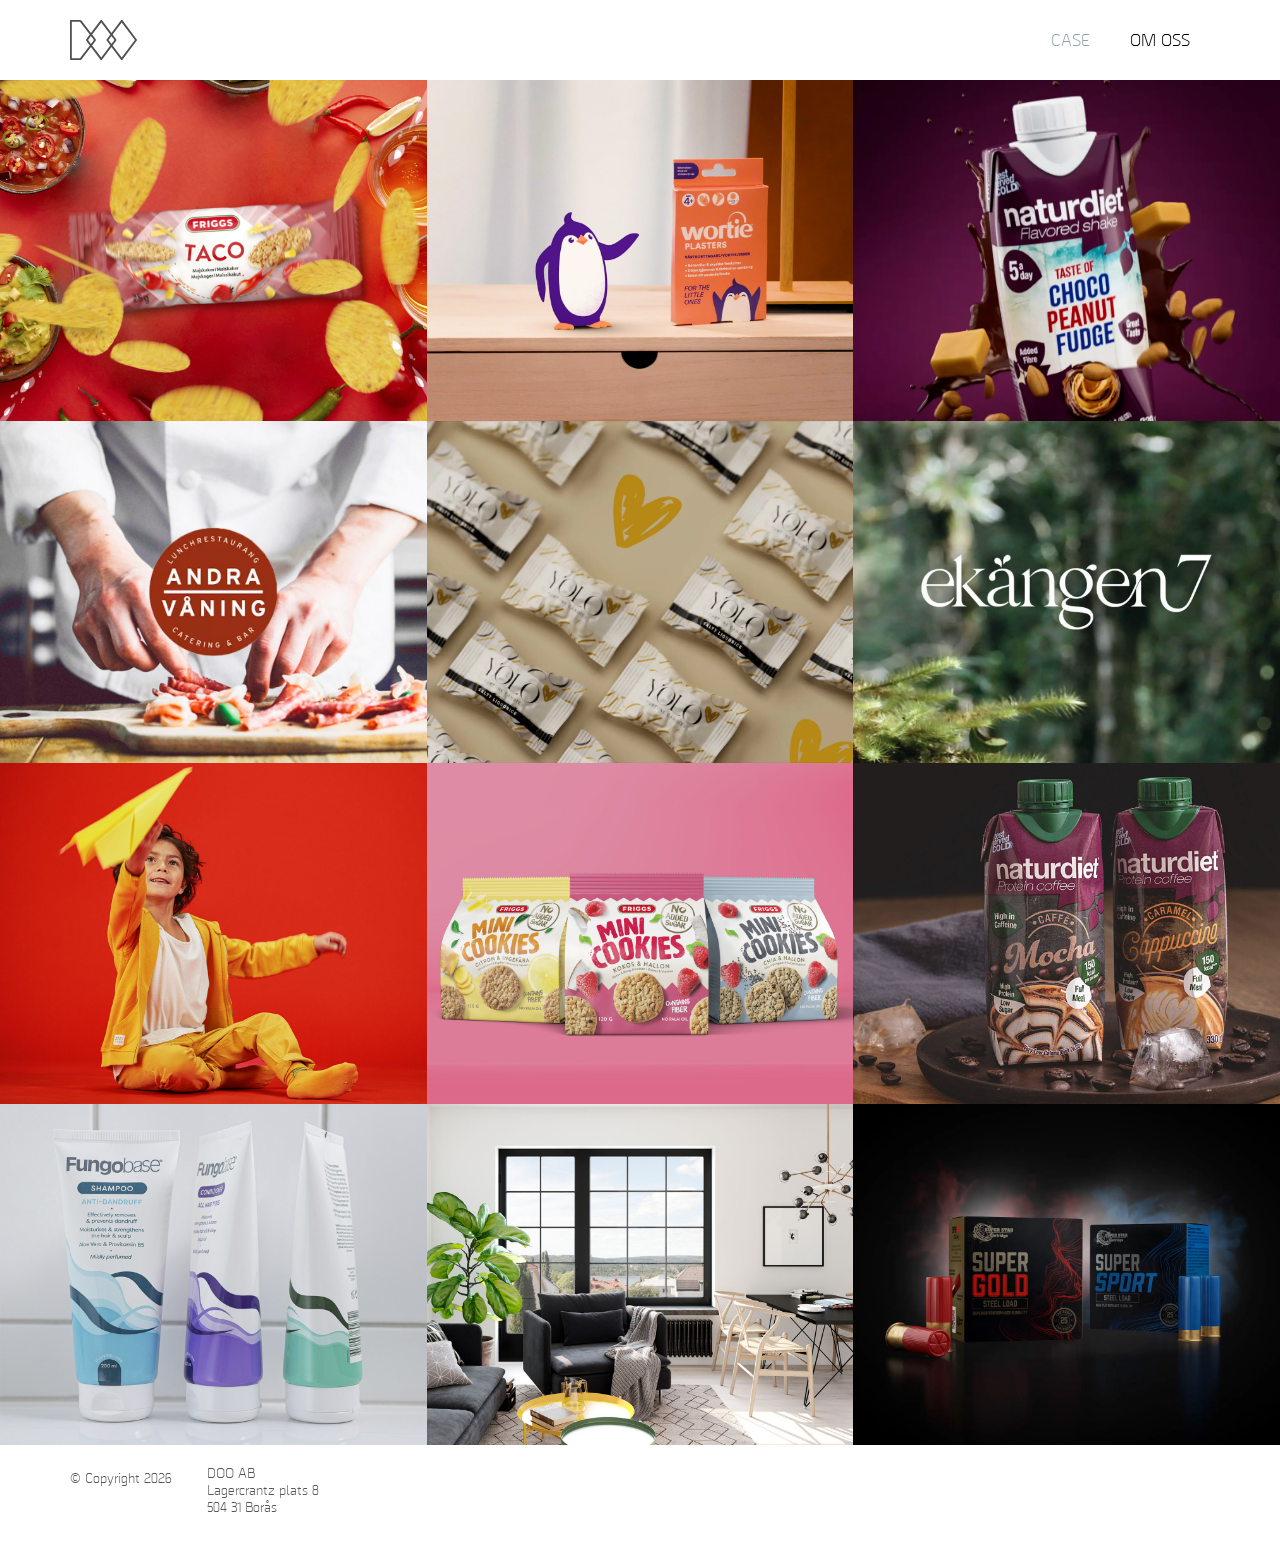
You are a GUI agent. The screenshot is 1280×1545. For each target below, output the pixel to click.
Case (1070, 39)
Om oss (1160, 39)
